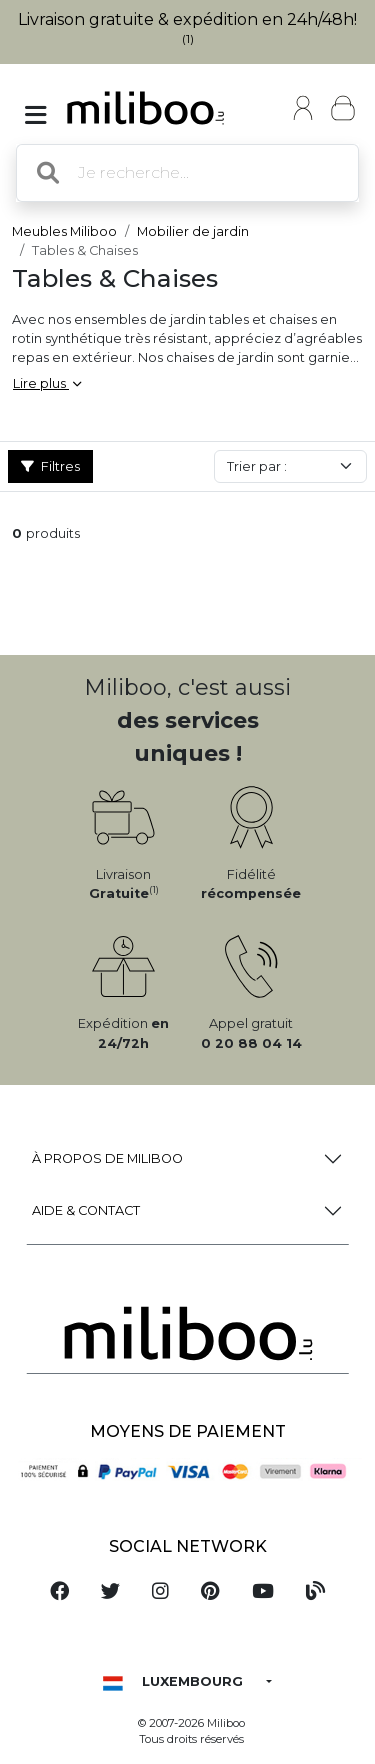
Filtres (50, 466)
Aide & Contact (86, 1210)
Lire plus (47, 383)
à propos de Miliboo (107, 1158)
